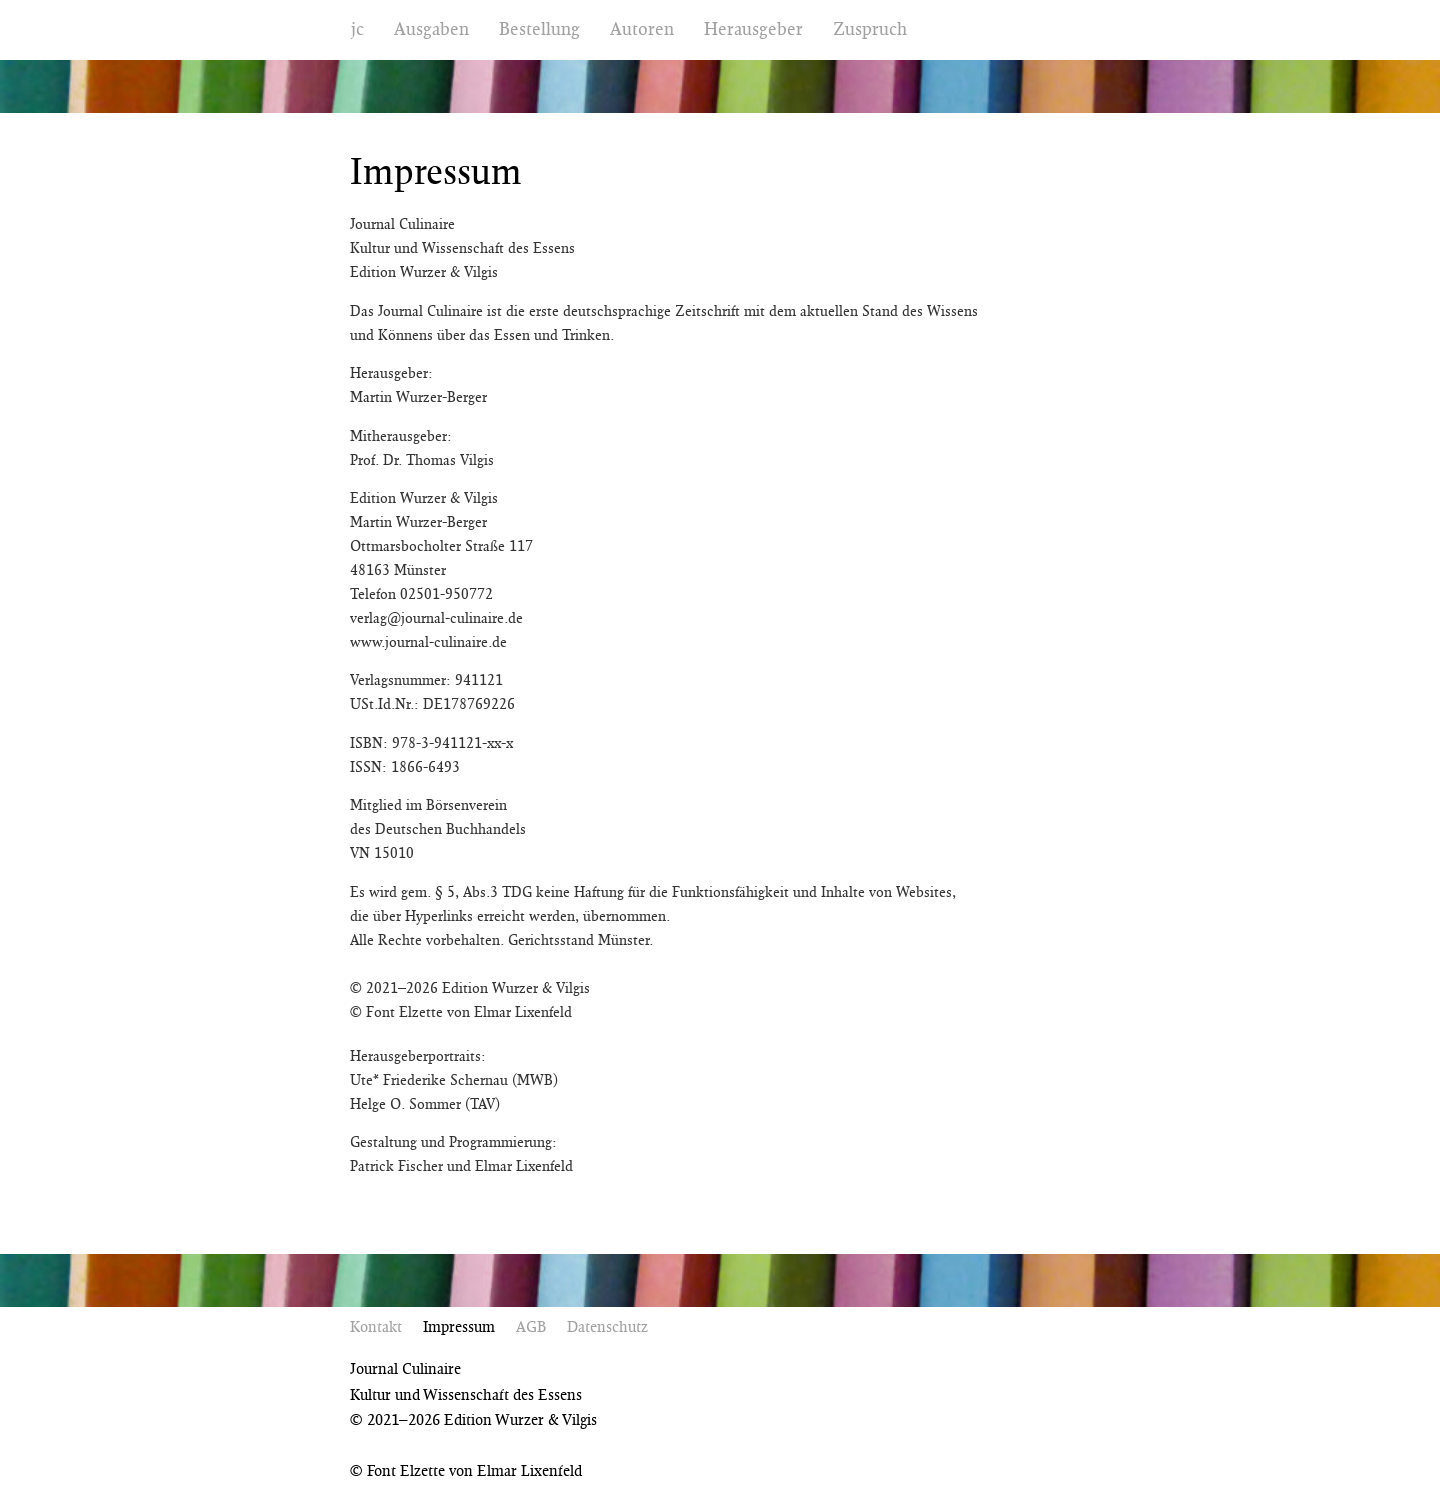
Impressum (459, 1327)
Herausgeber (753, 29)
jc (357, 29)
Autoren (642, 29)
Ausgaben (431, 29)
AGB (531, 1327)
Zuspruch (870, 29)
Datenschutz (607, 1327)
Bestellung (539, 29)
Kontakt (376, 1327)
